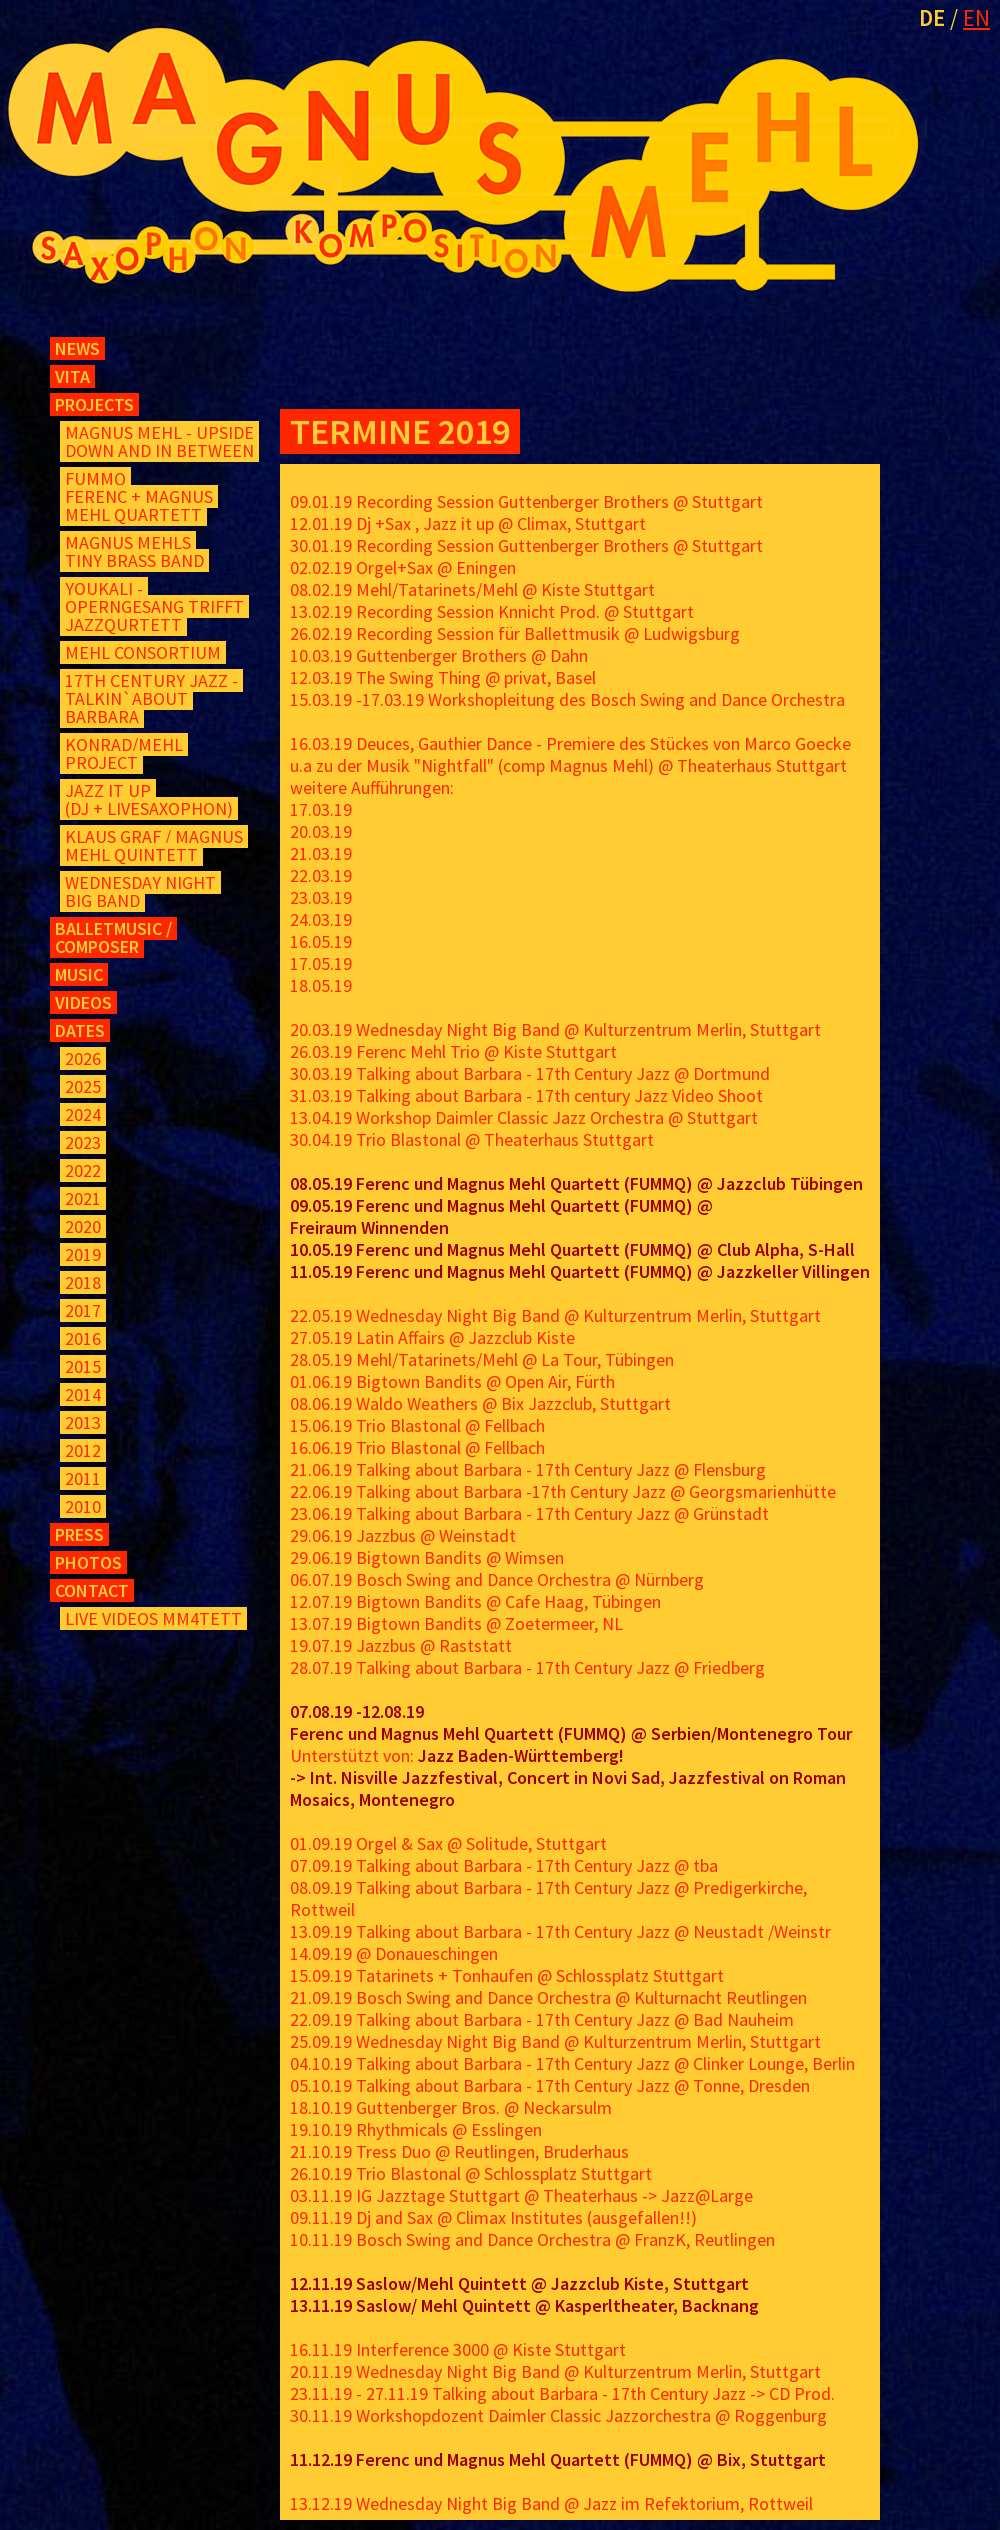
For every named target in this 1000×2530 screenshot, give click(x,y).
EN (976, 17)
